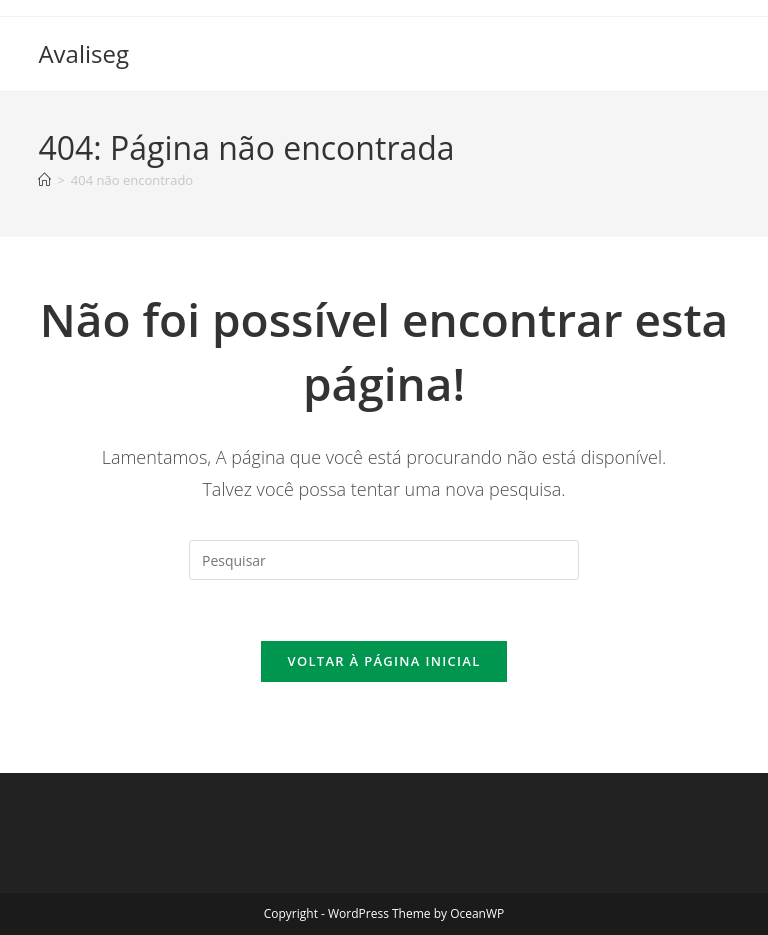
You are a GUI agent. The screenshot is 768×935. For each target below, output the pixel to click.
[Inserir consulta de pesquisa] (384, 560)
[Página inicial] (44, 180)
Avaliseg (83, 53)
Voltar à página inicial (383, 661)
